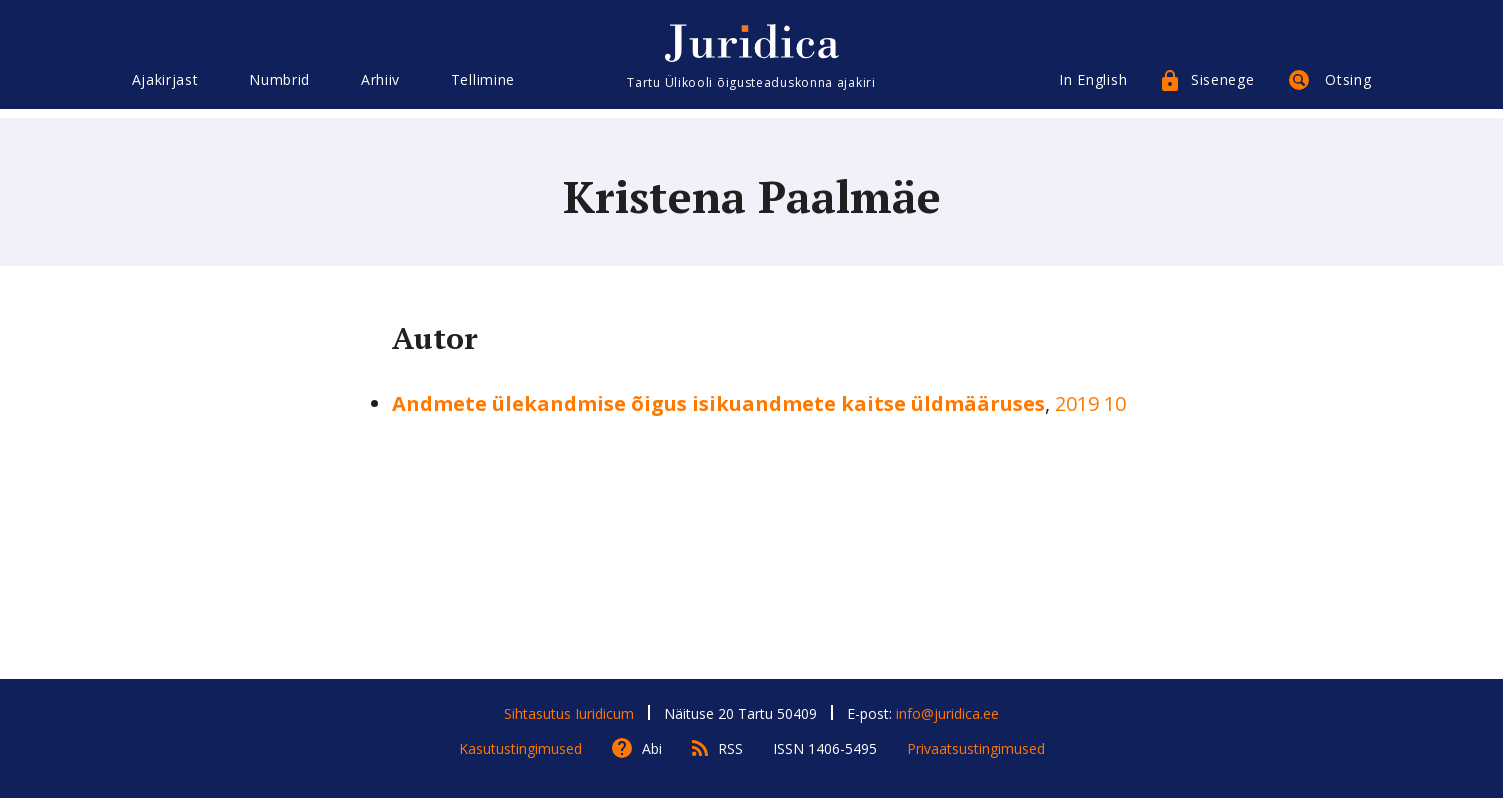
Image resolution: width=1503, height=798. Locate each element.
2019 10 (1090, 403)
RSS (730, 748)
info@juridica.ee (947, 713)
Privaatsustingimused (976, 748)
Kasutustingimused (520, 748)
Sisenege (1223, 87)
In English (1093, 87)
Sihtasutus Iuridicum (569, 713)
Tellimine (483, 87)
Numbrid (279, 87)
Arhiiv (380, 87)
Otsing (1348, 87)
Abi (652, 748)
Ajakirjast (165, 87)
